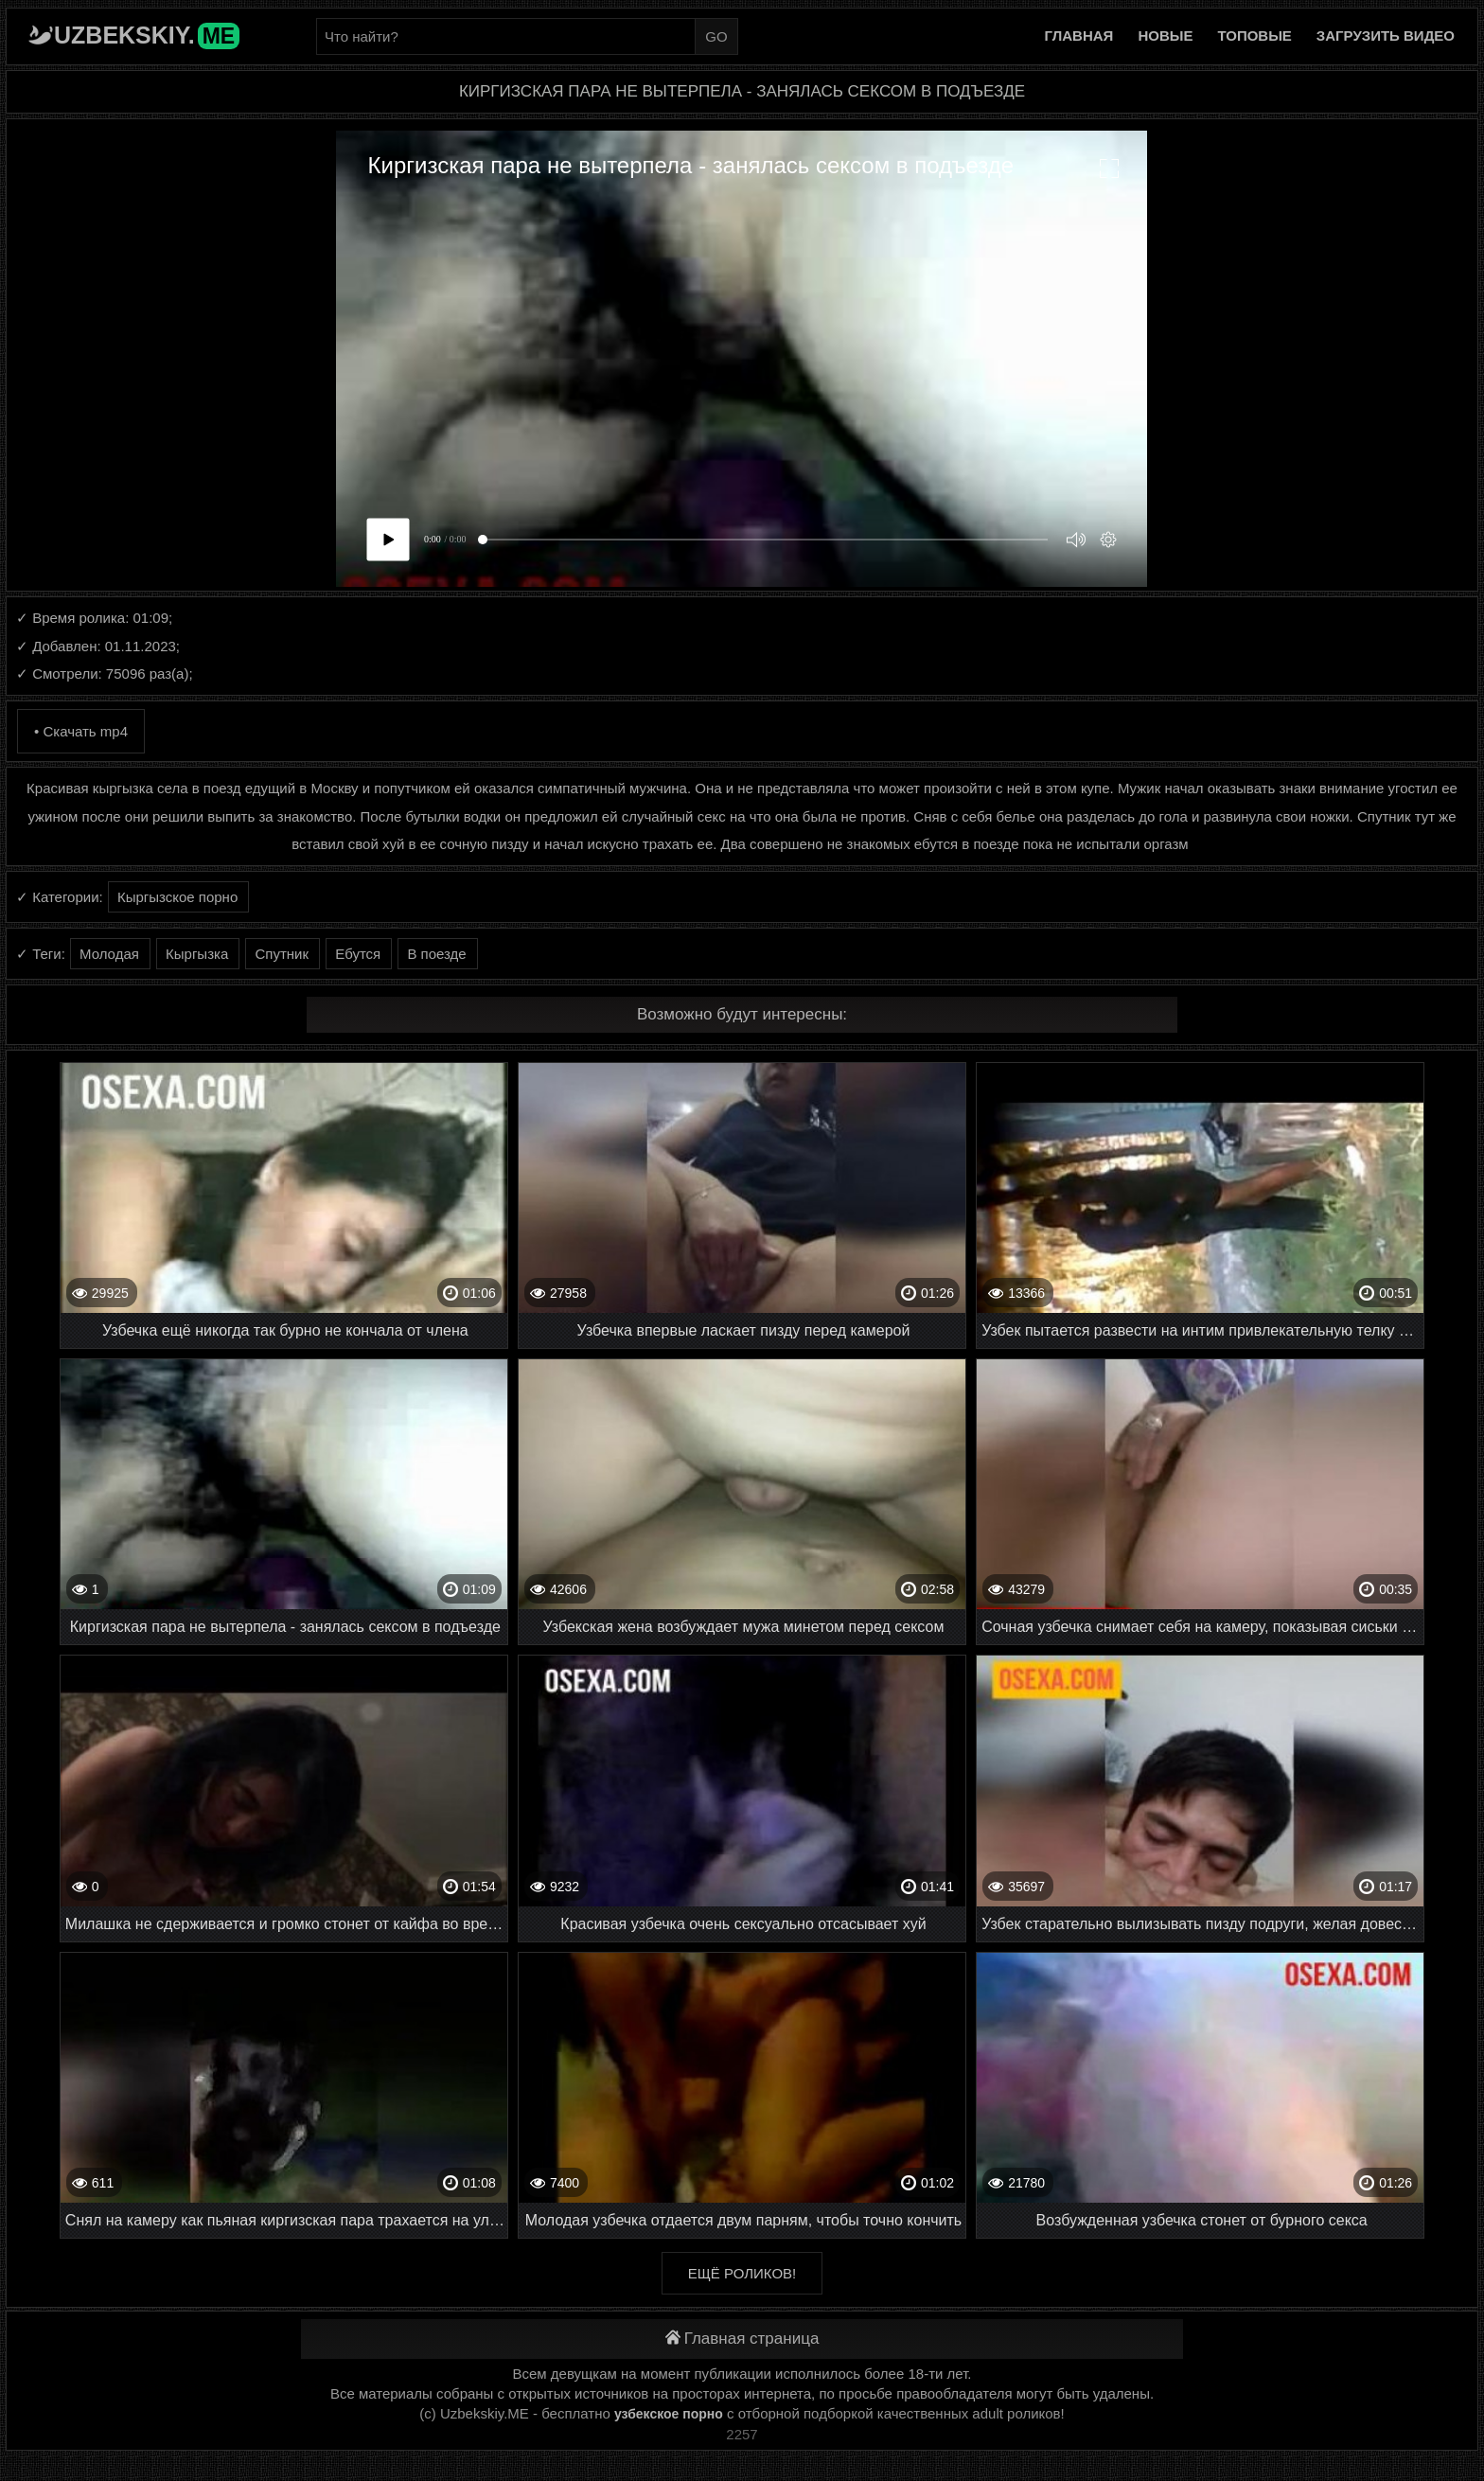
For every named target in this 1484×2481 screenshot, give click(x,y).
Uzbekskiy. (146, 35)
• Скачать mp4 (81, 731)
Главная (1079, 35)
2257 (741, 2434)
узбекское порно (668, 2413)
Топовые (1254, 35)
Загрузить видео (1385, 35)
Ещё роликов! (742, 2273)
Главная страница (742, 2339)
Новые (1165, 35)
